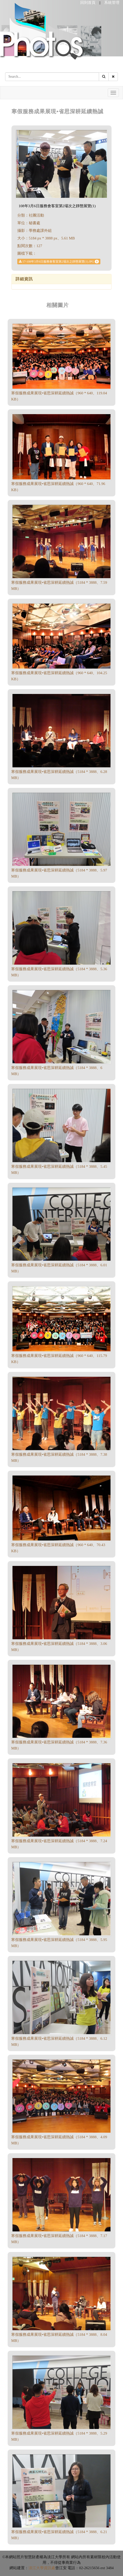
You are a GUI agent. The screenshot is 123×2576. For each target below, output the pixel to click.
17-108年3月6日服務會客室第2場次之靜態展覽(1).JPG (59, 261)
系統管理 (111, 3)
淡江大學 (36, 2568)
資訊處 (49, 2568)
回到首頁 (87, 3)
